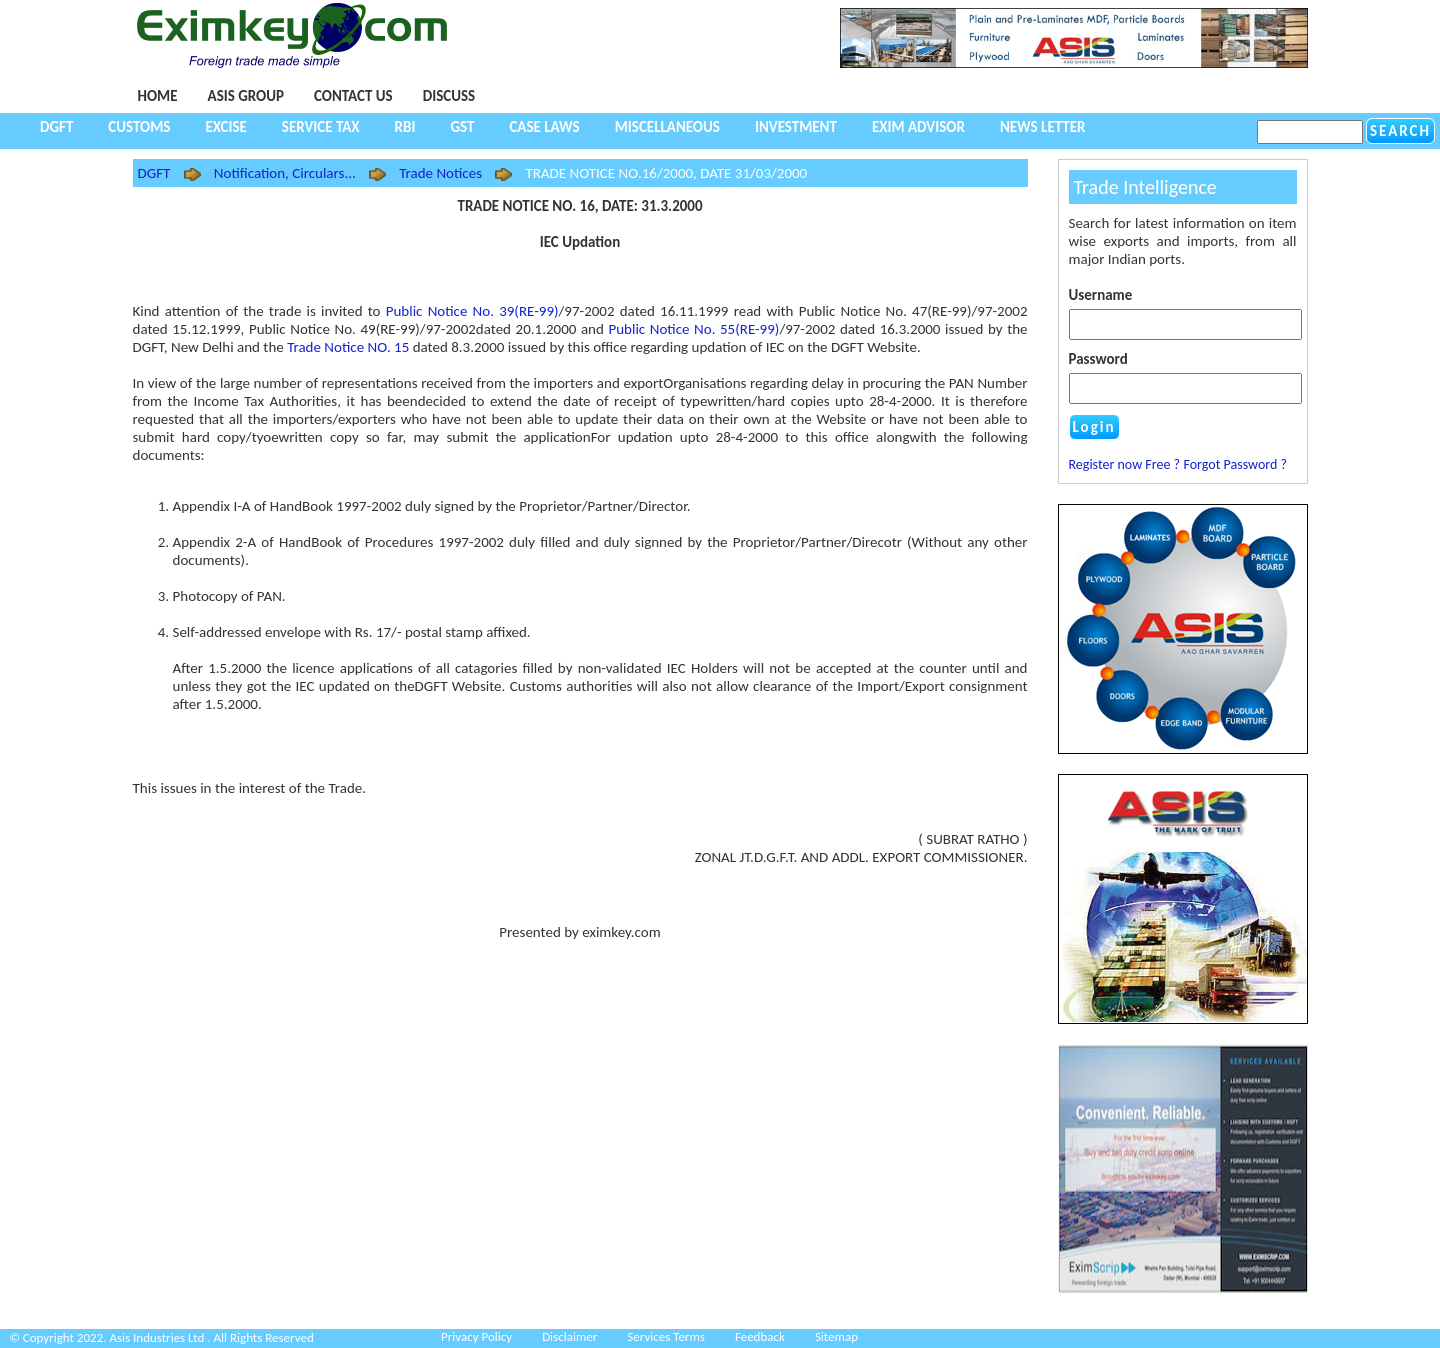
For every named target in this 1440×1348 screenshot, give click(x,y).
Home (158, 96)
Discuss (449, 96)
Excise (225, 127)
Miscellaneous (667, 127)
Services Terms (666, 1336)
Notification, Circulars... (285, 173)
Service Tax (321, 127)
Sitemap (836, 1336)
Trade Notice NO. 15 (348, 347)
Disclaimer (569, 1336)
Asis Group (246, 96)
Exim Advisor (918, 127)
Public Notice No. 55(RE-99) (693, 329)
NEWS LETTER (1043, 127)
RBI (405, 127)
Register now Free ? (1125, 464)
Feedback (760, 1336)
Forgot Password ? (1235, 464)
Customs (139, 127)
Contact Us (353, 96)
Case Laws (544, 127)
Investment (796, 127)
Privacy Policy (476, 1336)
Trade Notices (440, 173)
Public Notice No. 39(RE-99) (472, 311)
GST (462, 127)
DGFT (56, 127)
